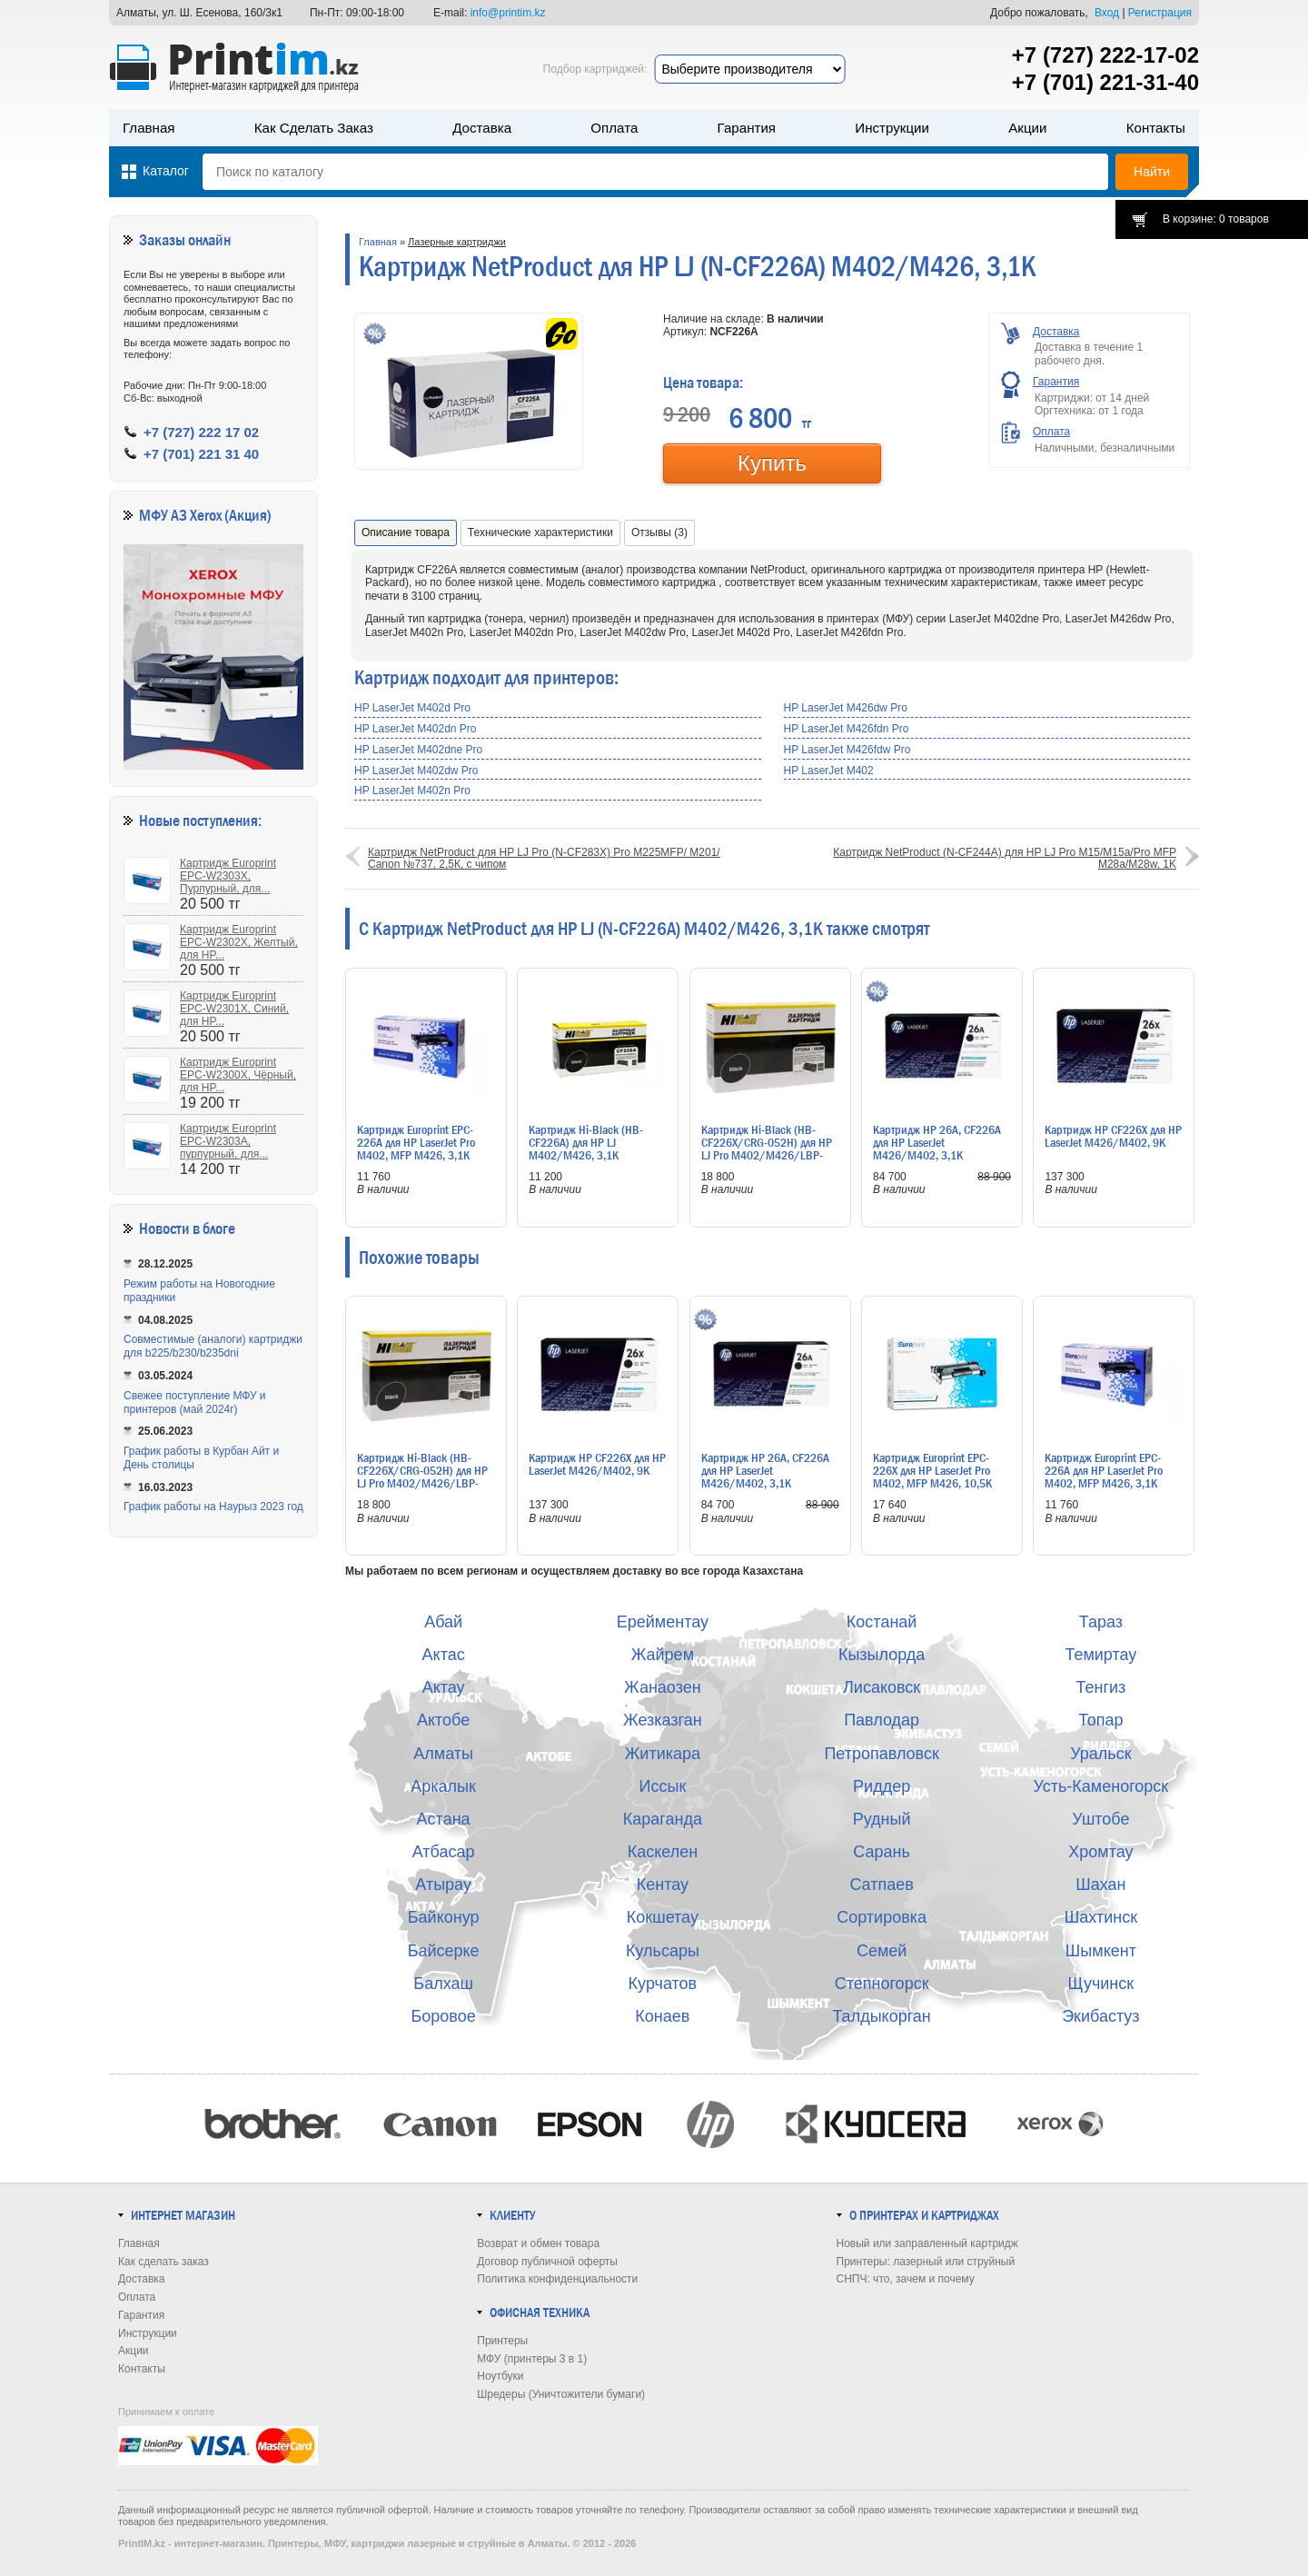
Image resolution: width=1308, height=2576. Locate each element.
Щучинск (1101, 1983)
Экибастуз (1100, 2016)
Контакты (1155, 127)
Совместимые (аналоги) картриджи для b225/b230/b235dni (213, 1346)
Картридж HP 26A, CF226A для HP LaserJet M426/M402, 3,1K (937, 1142)
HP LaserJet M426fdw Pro (847, 749)
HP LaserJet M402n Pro (412, 790)
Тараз (1101, 1622)
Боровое (443, 2016)
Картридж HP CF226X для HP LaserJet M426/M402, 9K (1113, 1135)
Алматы (443, 1754)
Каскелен (663, 1852)
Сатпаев (881, 1884)
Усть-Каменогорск (1101, 1786)
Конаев (662, 2016)
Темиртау (1100, 1655)
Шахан (1100, 1884)
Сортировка (881, 1917)
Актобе (443, 1720)
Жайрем (662, 1655)
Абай (443, 1622)
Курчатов (663, 1983)
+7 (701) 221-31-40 (1105, 82)
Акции (1027, 127)
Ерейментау (662, 1622)
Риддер (881, 1786)
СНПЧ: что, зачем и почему (906, 2279)
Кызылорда (881, 1655)
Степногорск (882, 1983)
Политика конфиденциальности (557, 2279)
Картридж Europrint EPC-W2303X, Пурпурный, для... (228, 876)
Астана (444, 1819)
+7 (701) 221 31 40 (201, 454)
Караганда (662, 1819)
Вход (1107, 12)
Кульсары (662, 1951)
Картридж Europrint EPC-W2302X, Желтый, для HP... (239, 942)
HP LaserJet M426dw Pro (846, 707)
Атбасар (443, 1852)
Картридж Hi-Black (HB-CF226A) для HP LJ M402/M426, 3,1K (586, 1142)
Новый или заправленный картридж (927, 2243)
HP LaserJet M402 (829, 770)
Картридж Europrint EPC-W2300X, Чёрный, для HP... (238, 1075)
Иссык (663, 1786)
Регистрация (1160, 12)
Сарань (881, 1852)
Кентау (663, 1884)
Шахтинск (1101, 1917)
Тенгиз (1100, 1687)
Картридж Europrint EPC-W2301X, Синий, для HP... (234, 1009)
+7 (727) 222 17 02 (201, 432)
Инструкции (892, 127)
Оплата (614, 127)
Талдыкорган (881, 2016)
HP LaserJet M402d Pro (412, 707)
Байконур (444, 1917)
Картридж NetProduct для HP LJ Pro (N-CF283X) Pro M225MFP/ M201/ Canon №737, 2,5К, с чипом (544, 858)
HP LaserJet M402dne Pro (418, 749)
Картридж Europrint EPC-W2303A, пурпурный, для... (228, 1141)
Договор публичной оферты (547, 2261)
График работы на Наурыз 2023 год (213, 1506)
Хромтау (1100, 1852)
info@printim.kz (508, 12)
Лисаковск (881, 1687)
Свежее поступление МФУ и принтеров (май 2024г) (195, 1402)
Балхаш (443, 1983)
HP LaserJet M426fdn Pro (846, 728)
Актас (443, 1655)
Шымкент (1100, 1951)
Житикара (662, 1754)
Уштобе (1100, 1819)
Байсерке (444, 1951)
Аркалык (443, 1786)
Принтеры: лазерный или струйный (926, 2261)
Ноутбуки (500, 2376)
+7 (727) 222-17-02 (1105, 55)
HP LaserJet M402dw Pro (416, 770)
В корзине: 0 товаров (1216, 219)
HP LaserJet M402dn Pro (415, 728)
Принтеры (502, 2340)
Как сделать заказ (313, 127)
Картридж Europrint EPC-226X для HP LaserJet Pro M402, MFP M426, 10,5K (932, 1470)
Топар (1100, 1720)
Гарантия (747, 127)
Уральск (1100, 1754)
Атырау (443, 1884)
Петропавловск (881, 1754)
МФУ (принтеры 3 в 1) (532, 2358)
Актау (443, 1687)
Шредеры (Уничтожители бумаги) (561, 2394)
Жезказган (662, 1720)
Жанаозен (662, 1687)
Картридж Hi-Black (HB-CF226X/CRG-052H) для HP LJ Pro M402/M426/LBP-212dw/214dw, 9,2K (766, 1148)
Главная (149, 127)
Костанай (882, 1622)
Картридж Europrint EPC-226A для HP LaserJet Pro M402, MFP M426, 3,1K (416, 1142)
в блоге (214, 1228)
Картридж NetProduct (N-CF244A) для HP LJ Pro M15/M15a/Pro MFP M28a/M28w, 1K (1004, 858)
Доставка (481, 127)
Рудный (882, 1819)
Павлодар (881, 1720)
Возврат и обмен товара (538, 2243)
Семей (882, 1951)
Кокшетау (663, 1917)
